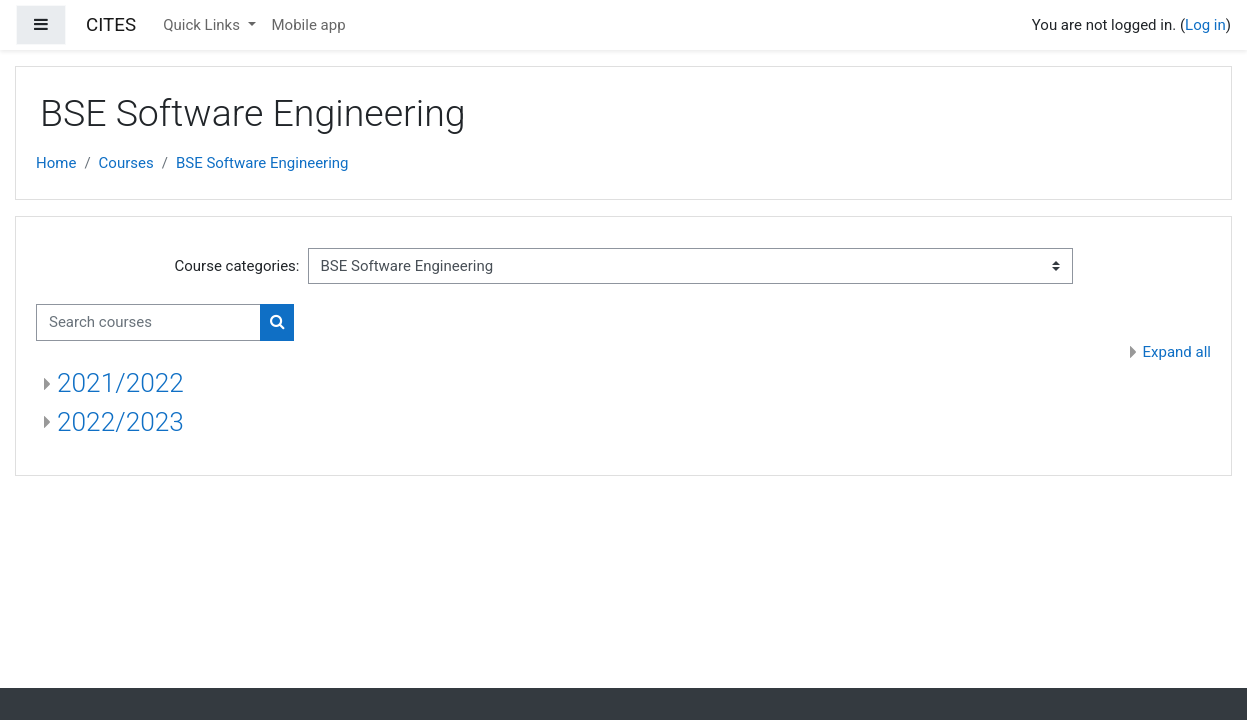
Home (56, 163)
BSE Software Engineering (262, 163)
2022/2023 (120, 422)
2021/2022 (120, 383)
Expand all (1177, 352)
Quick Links (203, 25)
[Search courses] (148, 322)
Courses (126, 163)
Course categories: (237, 266)
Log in (1205, 25)
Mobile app (309, 25)
